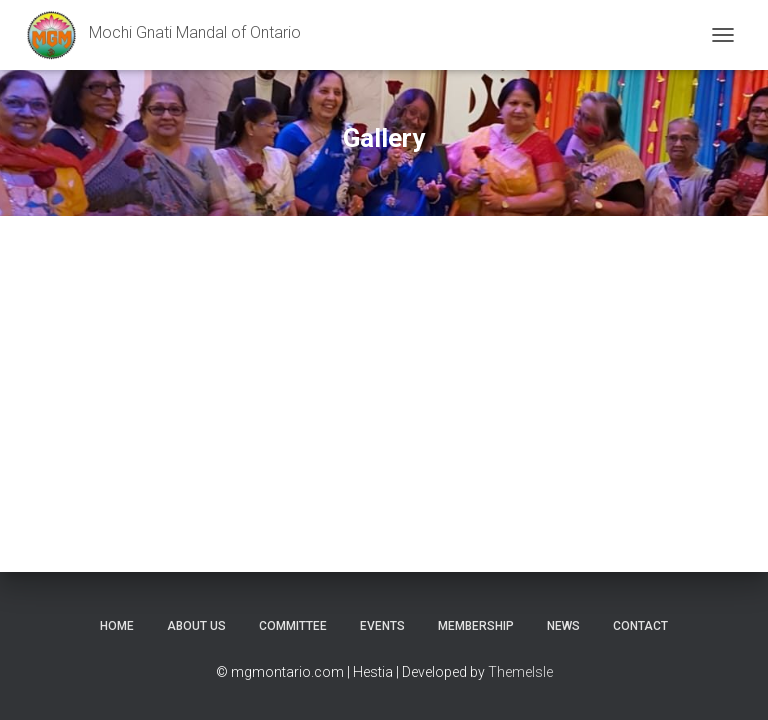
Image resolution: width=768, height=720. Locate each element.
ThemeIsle (520, 672)
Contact (640, 626)
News (563, 626)
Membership (476, 626)
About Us (196, 626)
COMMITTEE (293, 626)
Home (117, 626)
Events (382, 626)
